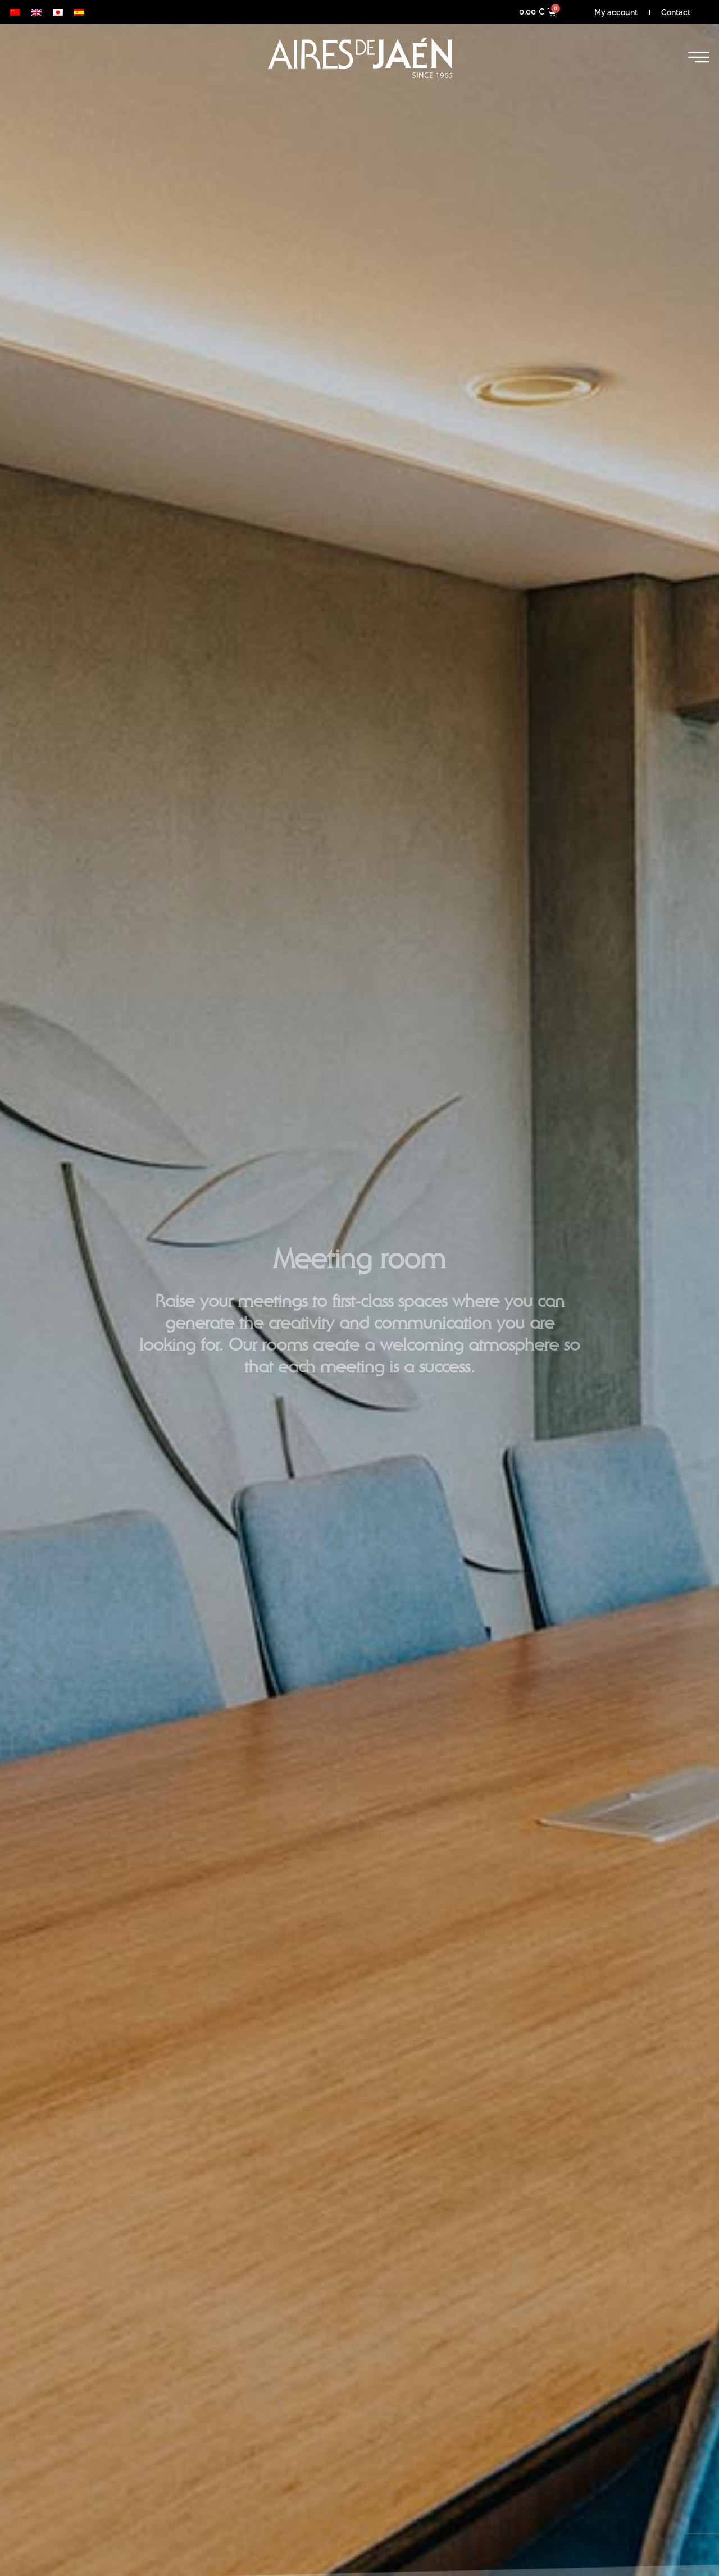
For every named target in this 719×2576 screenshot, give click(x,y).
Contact (675, 12)
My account (616, 12)
